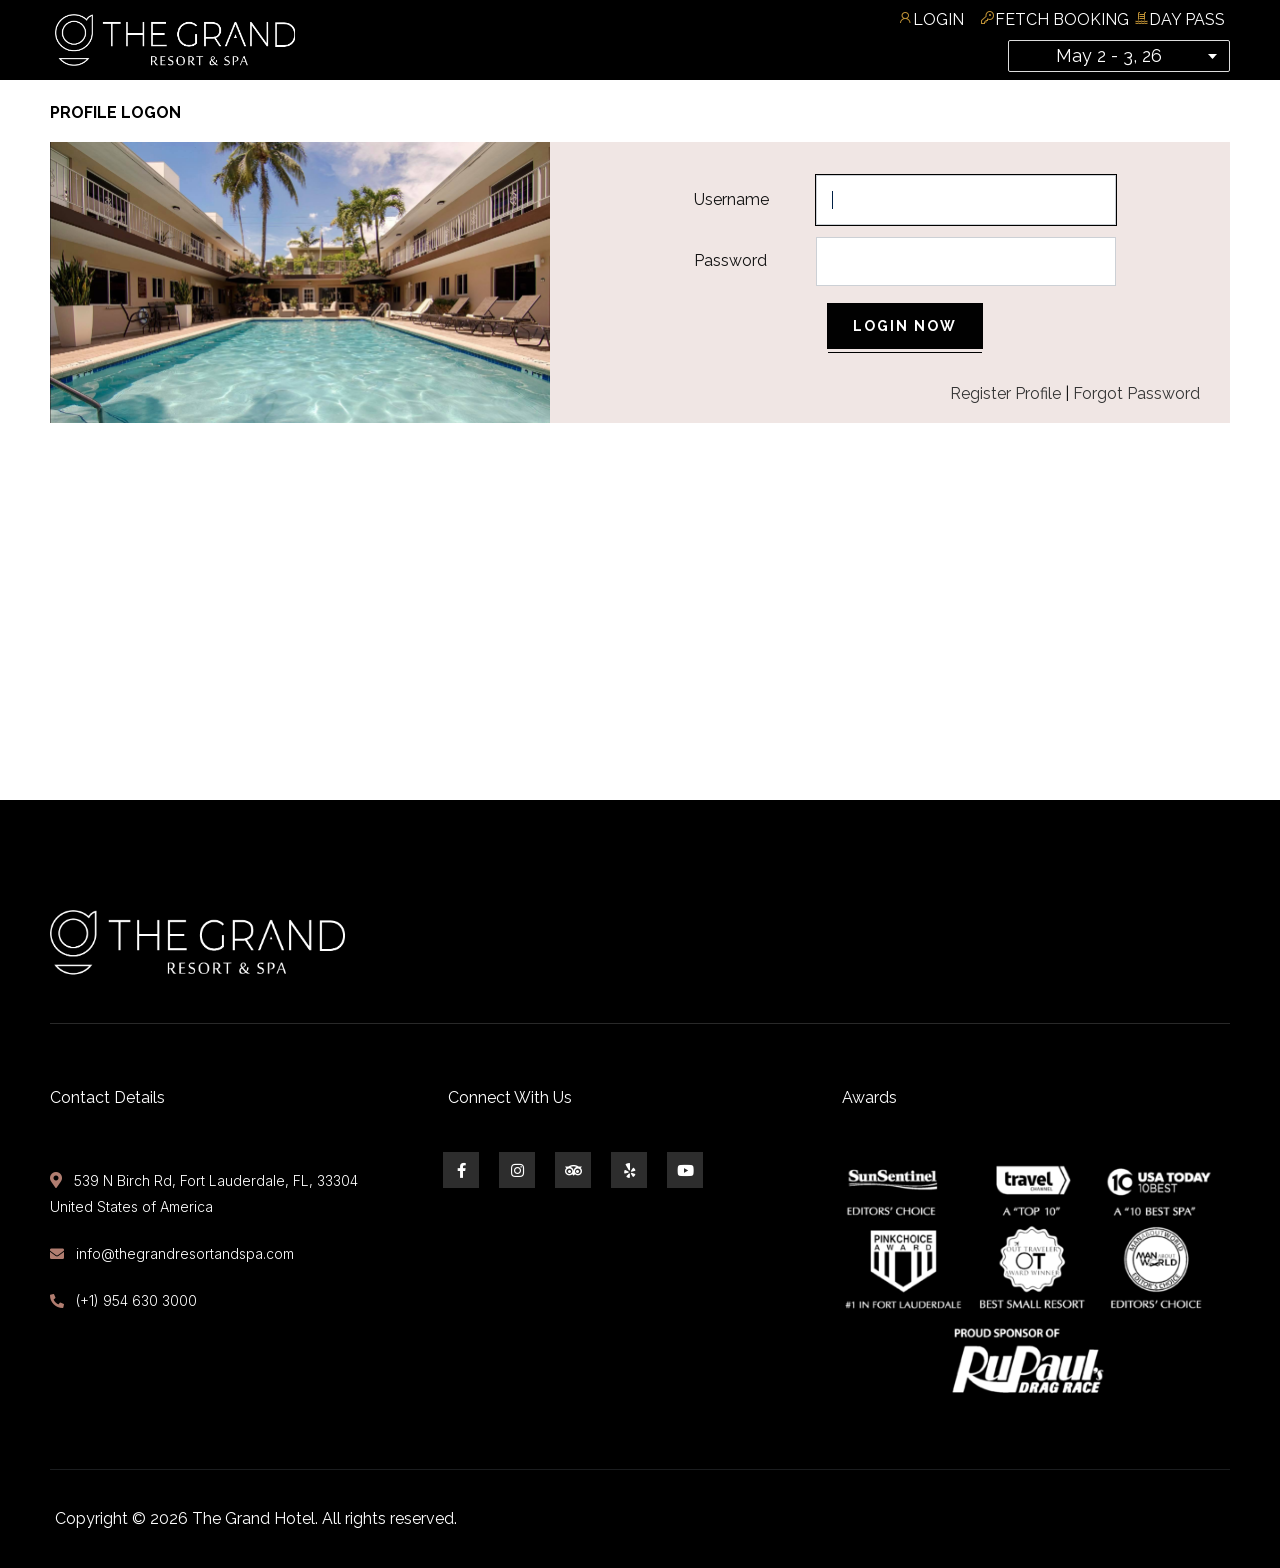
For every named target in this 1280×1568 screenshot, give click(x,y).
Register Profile (1005, 393)
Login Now (905, 326)
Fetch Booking (1062, 19)
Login (938, 19)
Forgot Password (1136, 393)
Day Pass (1187, 19)
